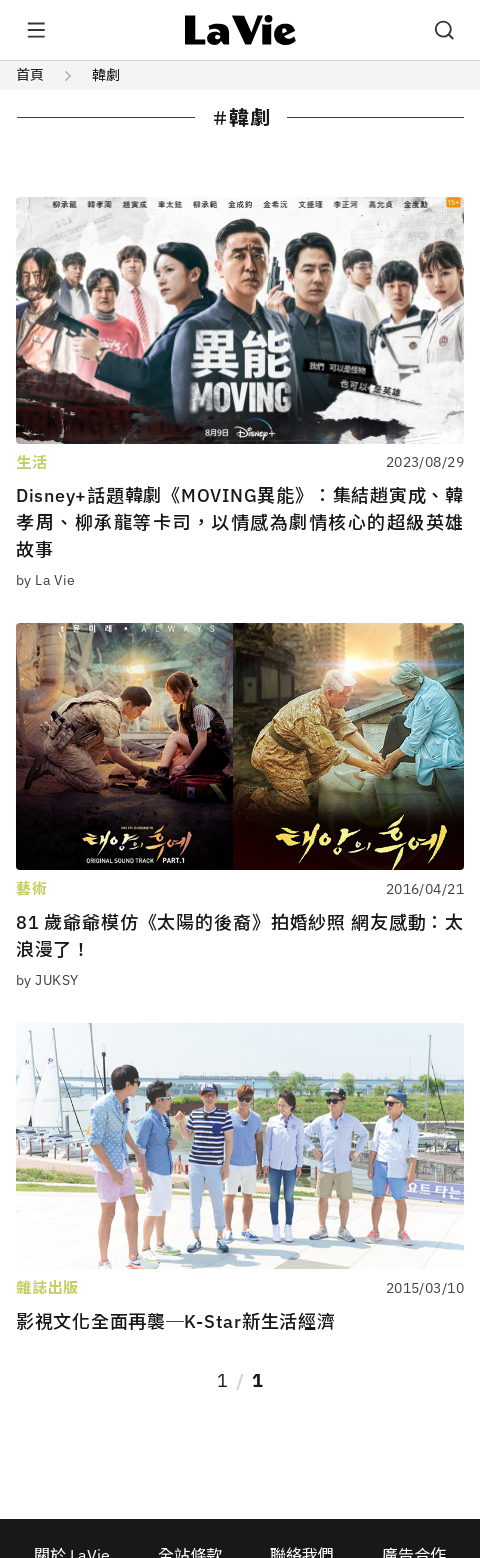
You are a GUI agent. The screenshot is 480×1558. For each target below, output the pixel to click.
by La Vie (46, 580)
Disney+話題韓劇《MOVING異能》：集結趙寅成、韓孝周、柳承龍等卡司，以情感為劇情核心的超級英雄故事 (240, 522)
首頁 (30, 75)
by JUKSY (47, 980)
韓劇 (106, 75)
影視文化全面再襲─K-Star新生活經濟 (175, 1321)
